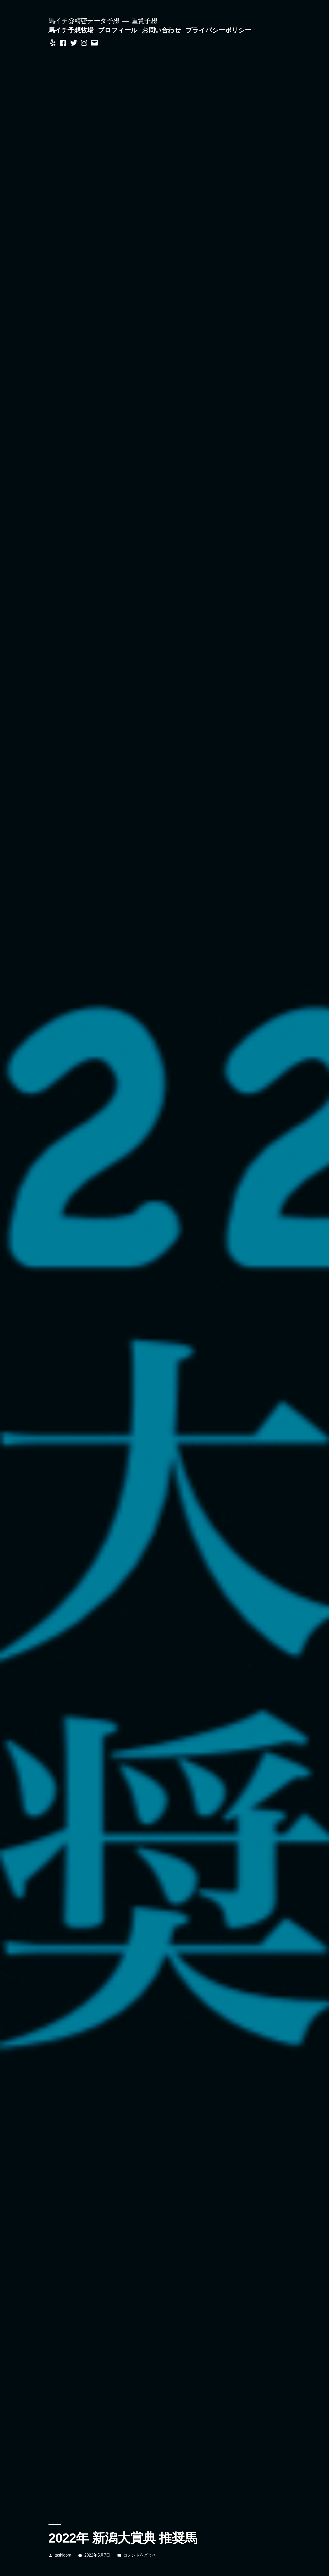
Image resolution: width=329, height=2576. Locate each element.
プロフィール (117, 30)
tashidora (63, 2555)
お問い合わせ (161, 30)
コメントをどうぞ (139, 2555)
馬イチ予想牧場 (71, 30)
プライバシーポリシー (218, 30)
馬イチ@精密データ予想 (84, 20)
